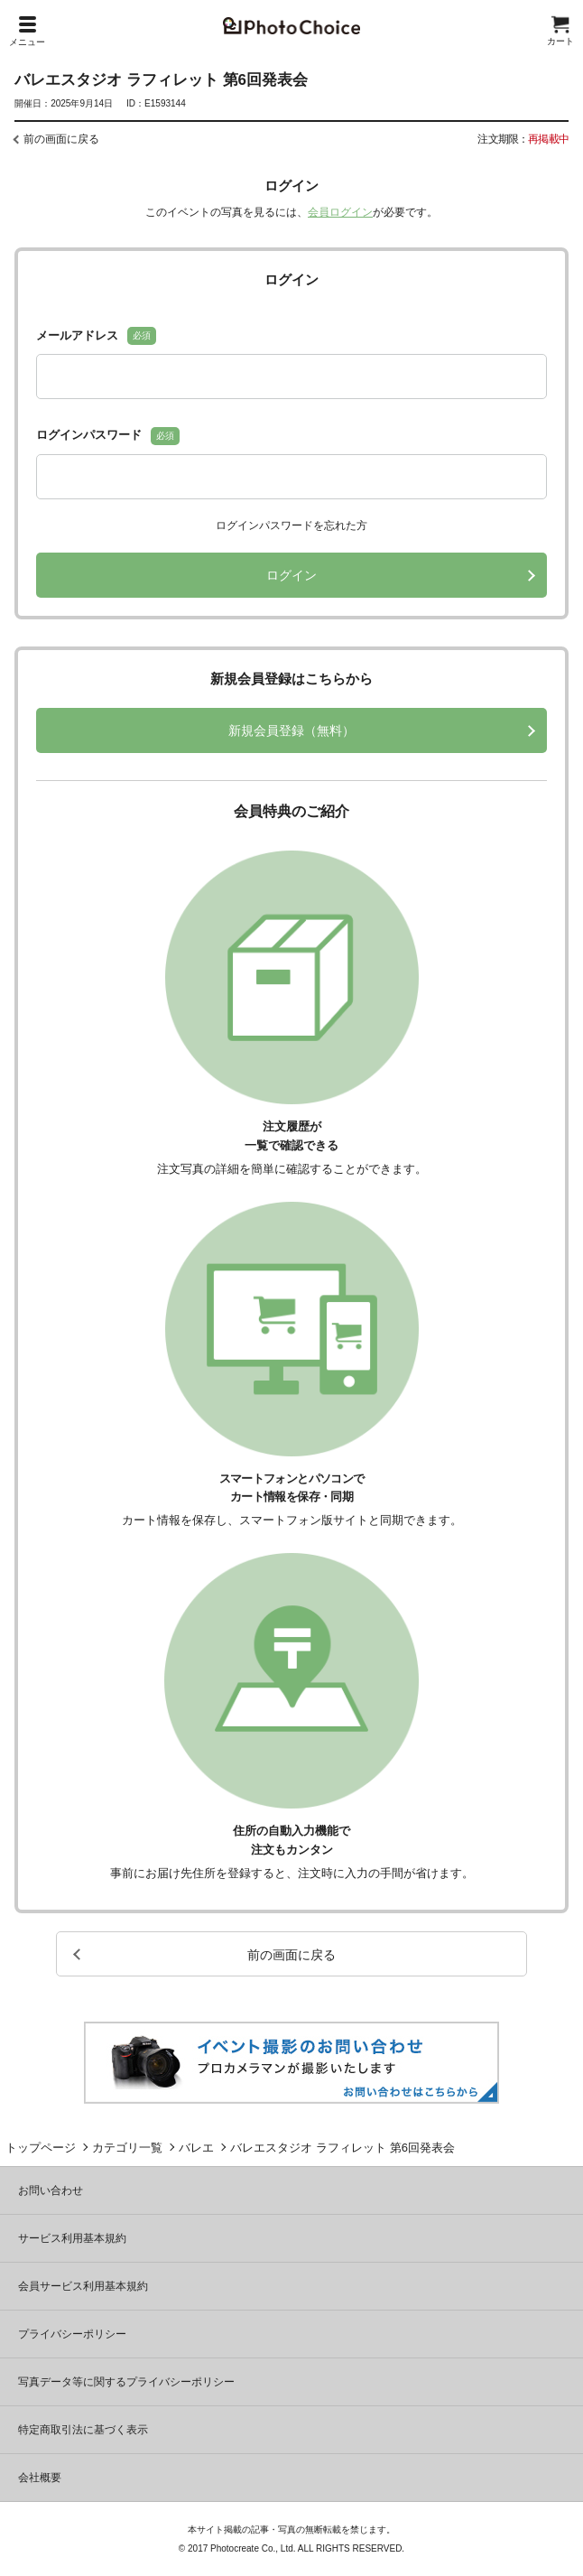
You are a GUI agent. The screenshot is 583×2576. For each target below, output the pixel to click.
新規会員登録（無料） (291, 730)
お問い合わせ (50, 2190)
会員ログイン (340, 212)
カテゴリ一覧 (127, 2147)
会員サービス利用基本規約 (83, 2286)
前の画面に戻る (61, 139)
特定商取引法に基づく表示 (83, 2429)
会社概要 (39, 2477)
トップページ (40, 2147)
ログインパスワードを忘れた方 (291, 525)
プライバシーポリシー (72, 2334)
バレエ (196, 2147)
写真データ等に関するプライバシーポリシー (126, 2382)
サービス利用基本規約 (72, 2238)
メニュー (27, 31)
